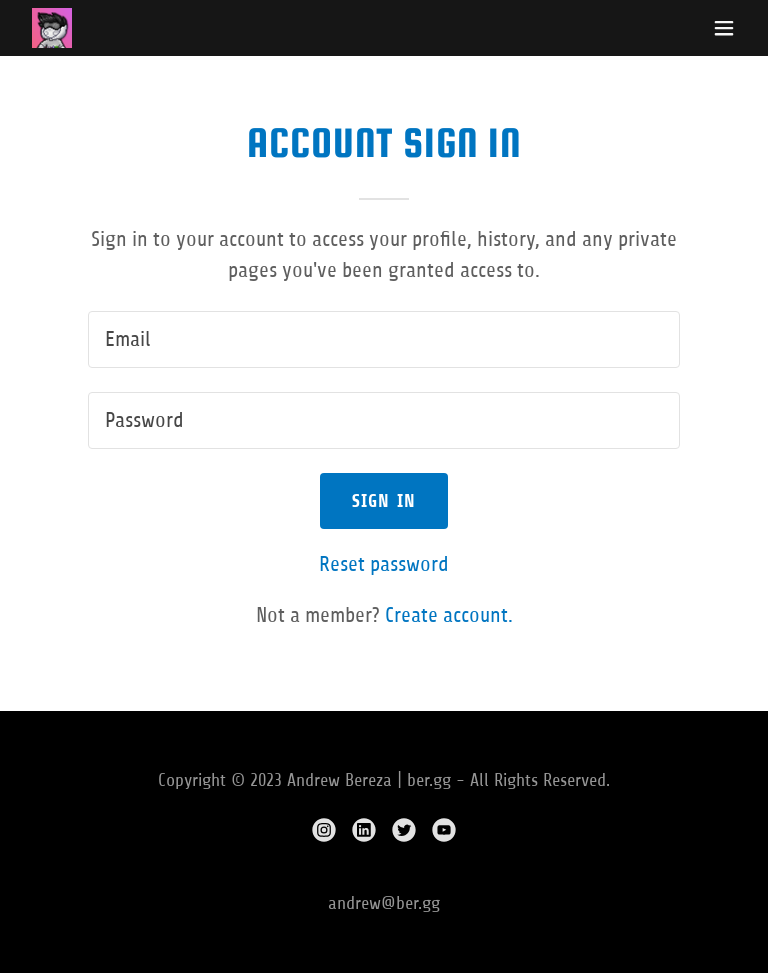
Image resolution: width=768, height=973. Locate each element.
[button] (724, 28)
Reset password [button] (384, 564)
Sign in (384, 501)
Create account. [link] (449, 615)
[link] (52, 28)
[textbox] (384, 339)
